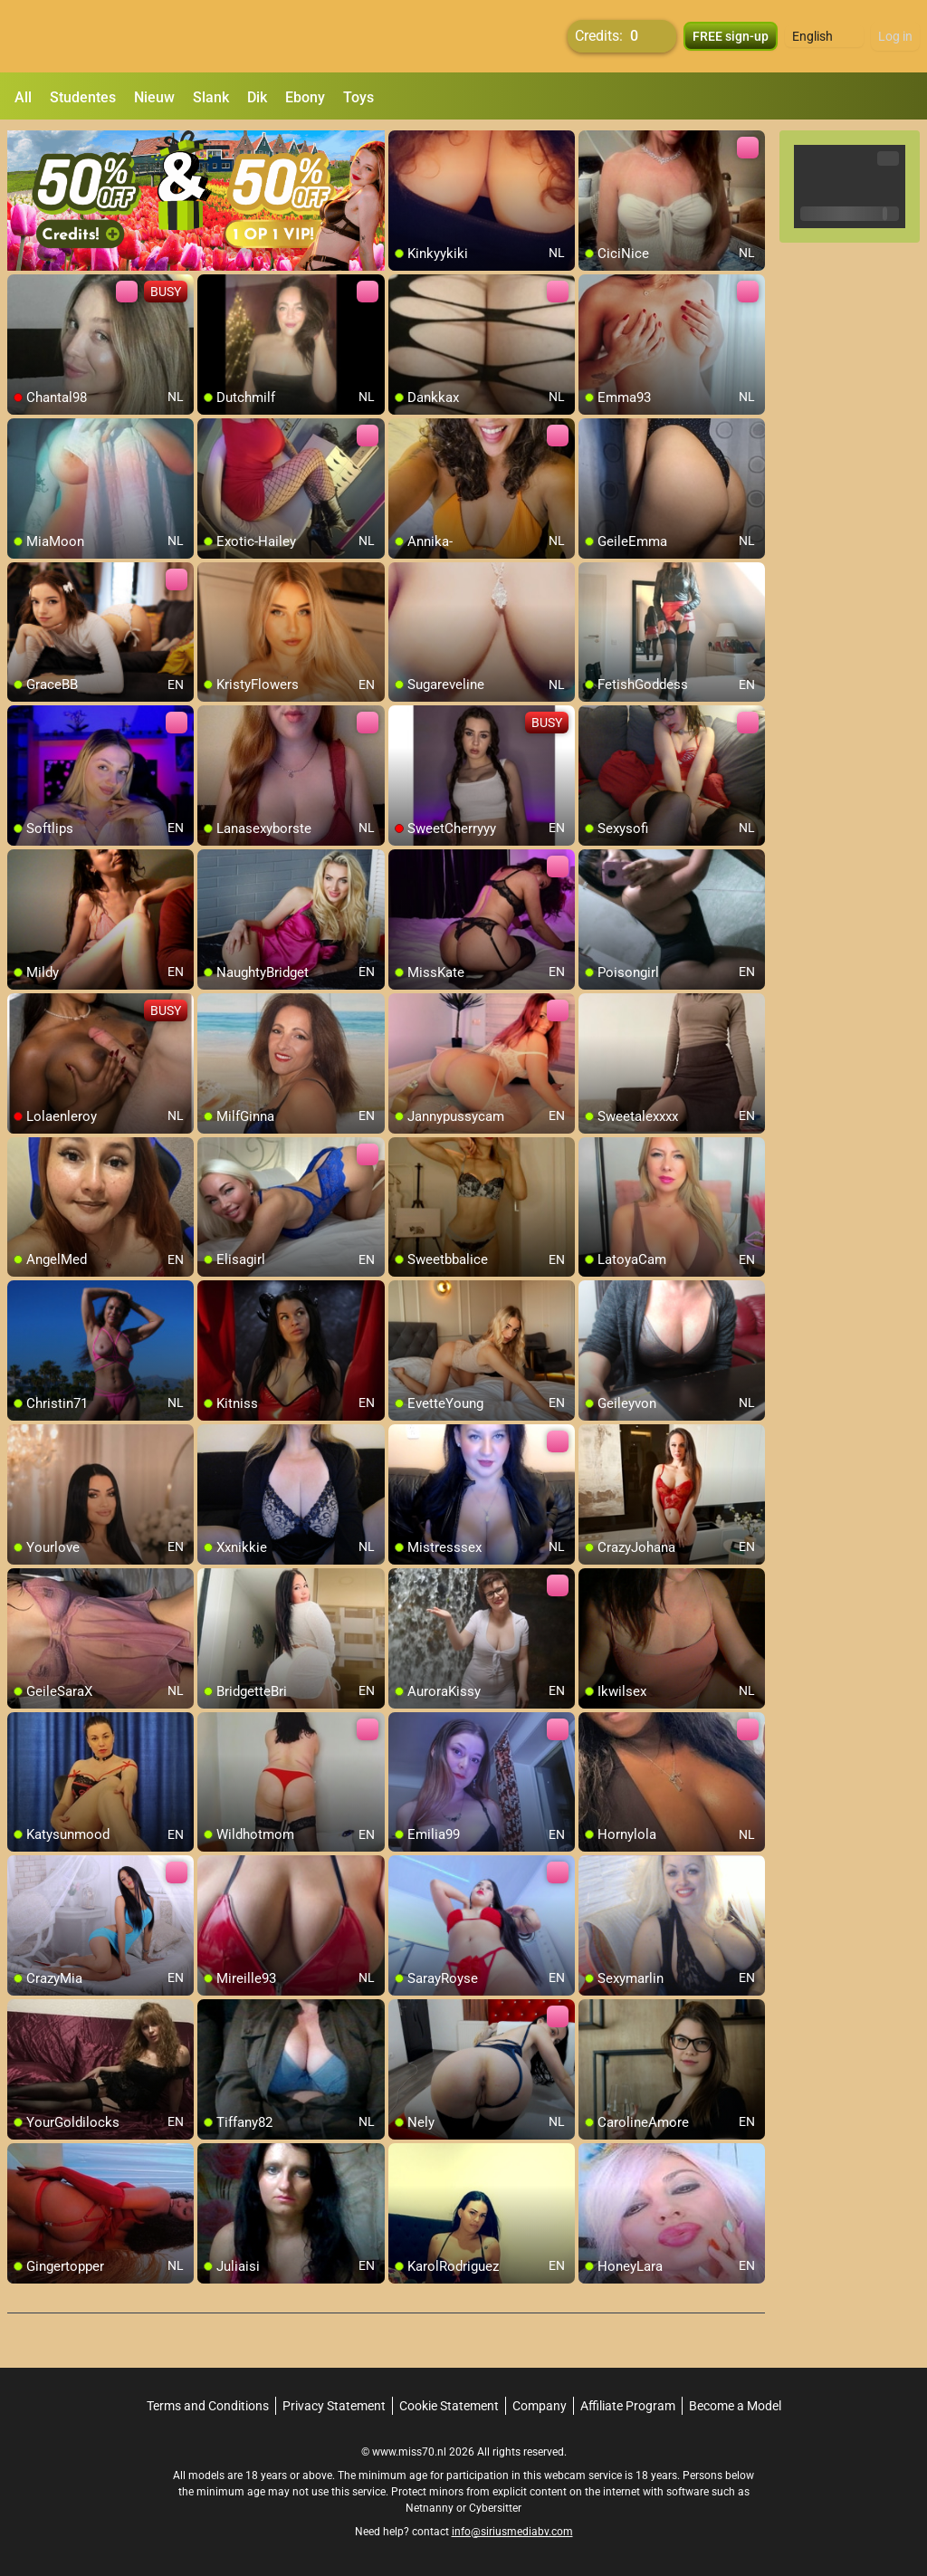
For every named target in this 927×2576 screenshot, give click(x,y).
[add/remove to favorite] (403, 145)
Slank (211, 97)
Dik (257, 97)
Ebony (305, 97)
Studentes (83, 97)
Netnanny (431, 2508)
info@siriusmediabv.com (512, 2531)
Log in (895, 36)
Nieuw (154, 97)
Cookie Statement (449, 2406)
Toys (358, 97)
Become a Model (735, 2406)
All (23, 97)
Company (539, 2406)
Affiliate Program (627, 2406)
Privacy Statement (334, 2406)
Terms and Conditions (208, 2406)
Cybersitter (495, 2508)
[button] (824, 36)
